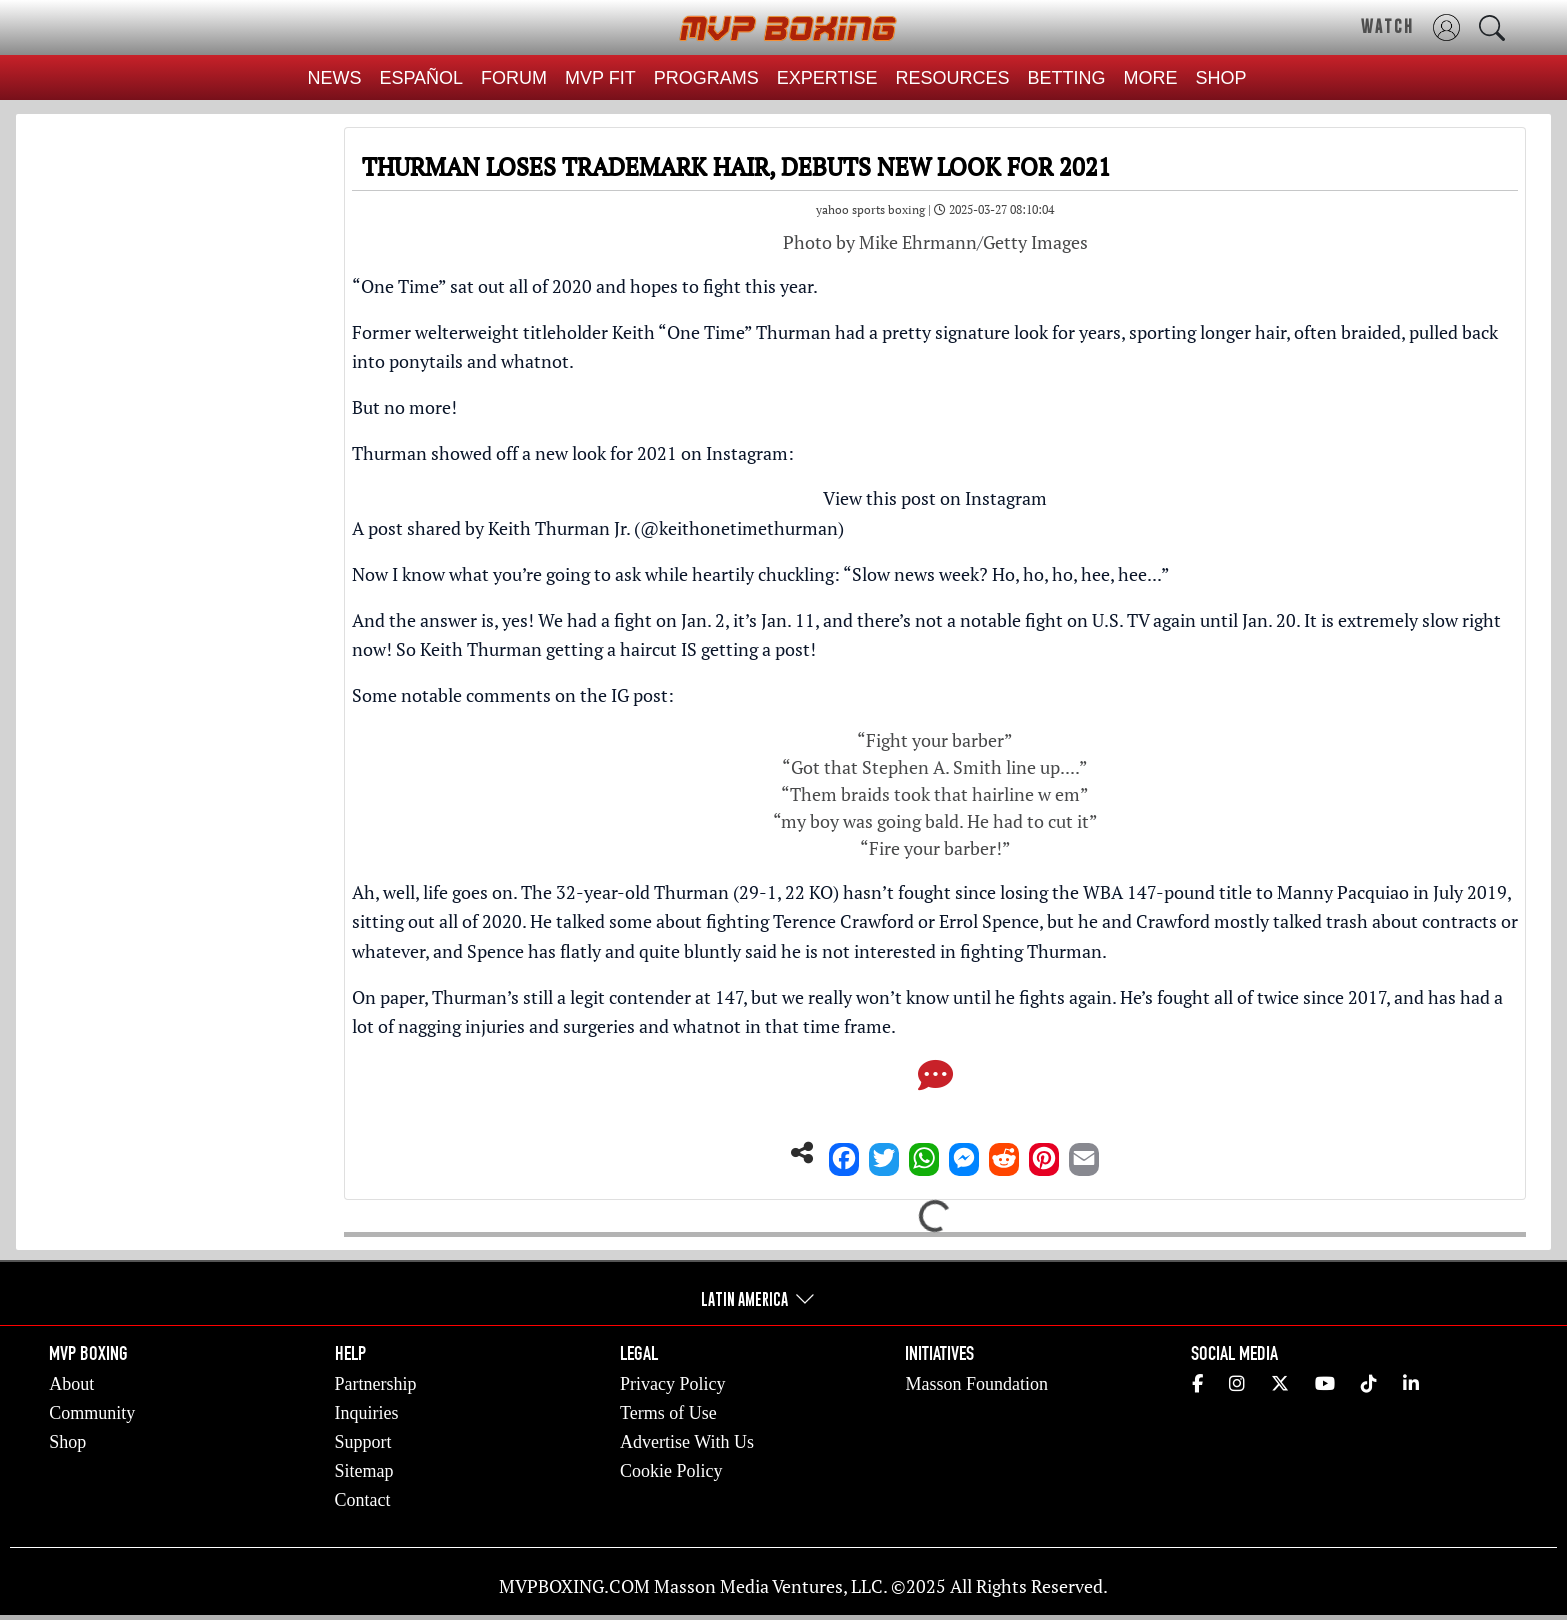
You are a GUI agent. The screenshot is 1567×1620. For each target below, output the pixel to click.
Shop (67, 1442)
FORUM (514, 78)
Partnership (376, 1384)
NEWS (334, 78)
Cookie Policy (671, 1471)
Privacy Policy (673, 1384)
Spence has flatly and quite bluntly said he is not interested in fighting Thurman (784, 951)
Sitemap (364, 1471)
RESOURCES (953, 78)
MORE (1151, 78)
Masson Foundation (976, 1384)
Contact (363, 1500)
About (71, 1384)
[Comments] (935, 1081)
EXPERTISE (827, 78)
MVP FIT (600, 78)
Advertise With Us (687, 1442)
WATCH (1387, 26)
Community (92, 1413)
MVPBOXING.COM (574, 1586)
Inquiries (367, 1413)
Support (363, 1442)
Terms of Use (668, 1413)
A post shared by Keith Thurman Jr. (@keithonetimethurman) (598, 528)
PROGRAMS (706, 78)
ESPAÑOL (421, 78)
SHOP (1221, 78)
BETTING (1067, 78)
